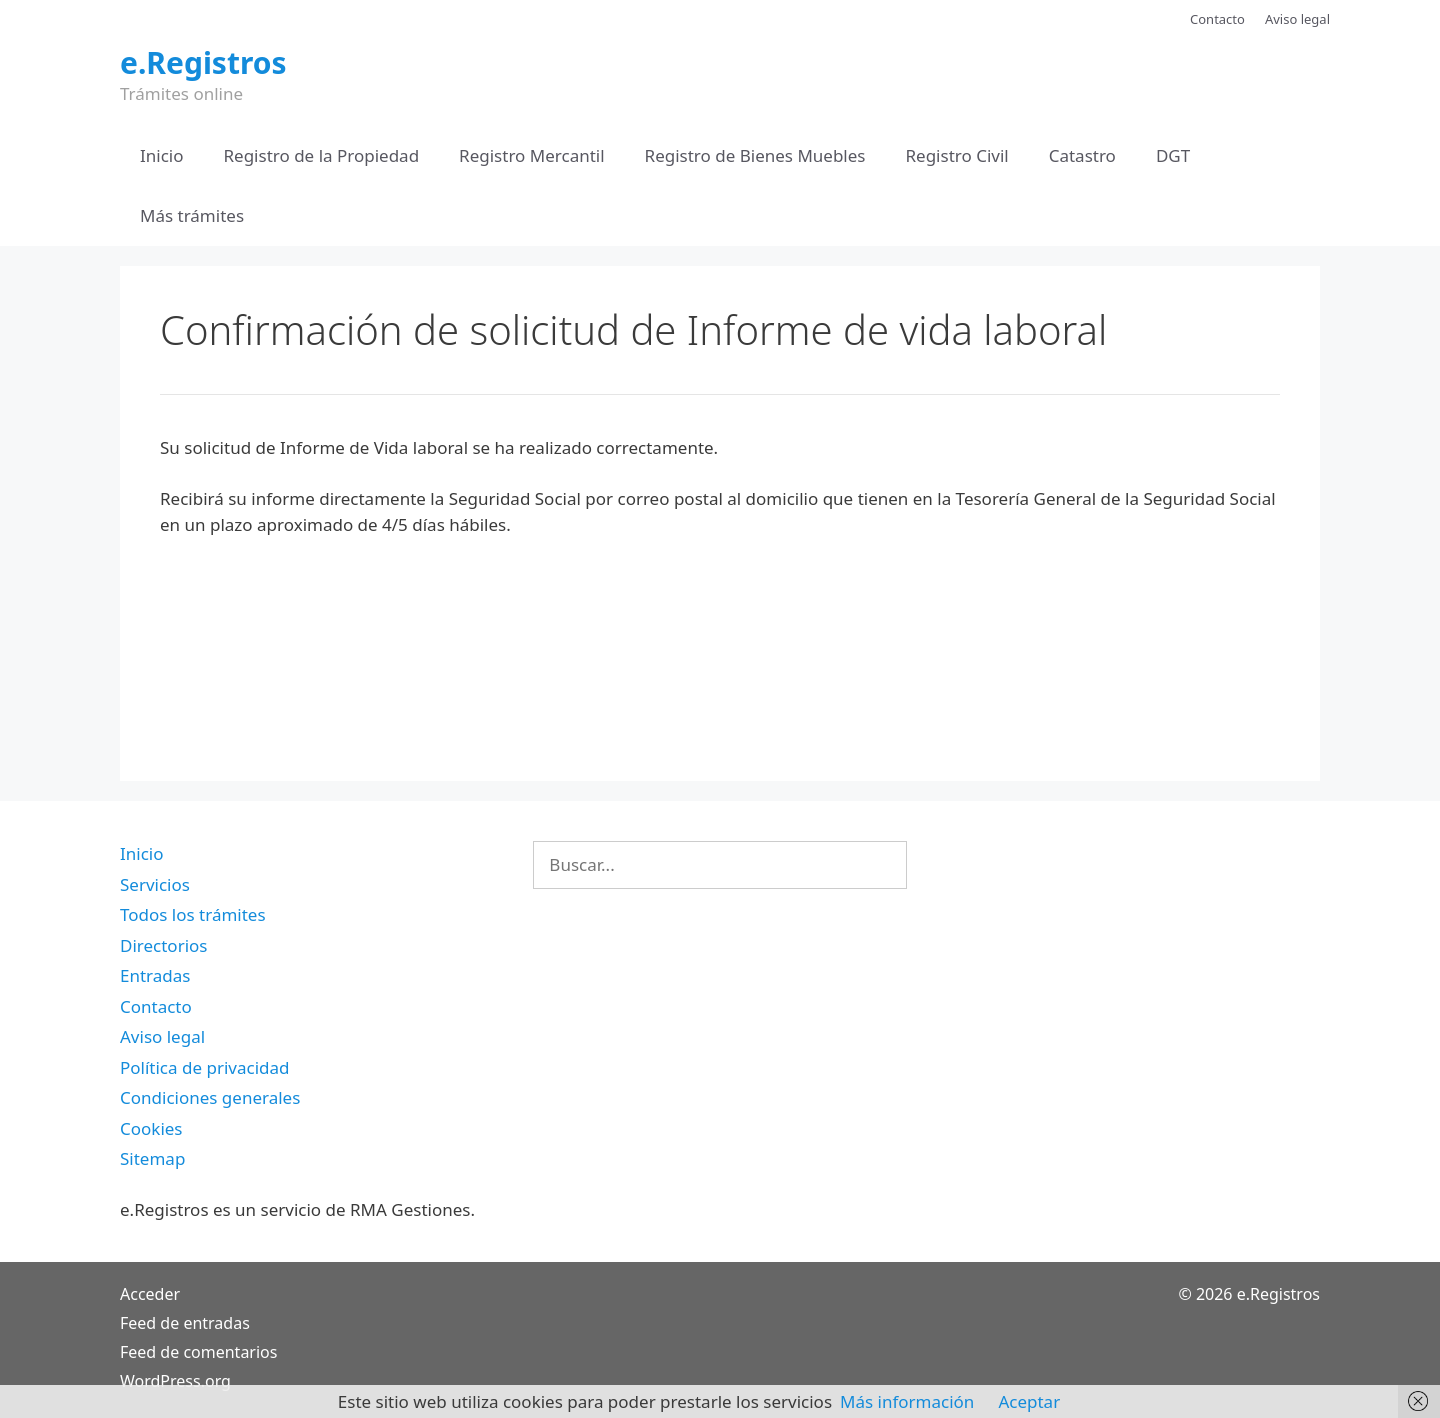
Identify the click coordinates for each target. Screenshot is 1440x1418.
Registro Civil (956, 155)
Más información (907, 1401)
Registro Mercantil (531, 155)
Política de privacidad (204, 1067)
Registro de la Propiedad (322, 155)
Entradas (155, 975)
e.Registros (203, 62)
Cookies (151, 1128)
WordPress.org (175, 1381)
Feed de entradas (185, 1323)
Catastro (1082, 155)
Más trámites (192, 215)
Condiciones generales (210, 1097)
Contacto (1217, 19)
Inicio (162, 155)
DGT (1173, 155)
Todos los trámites (193, 914)
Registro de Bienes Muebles (755, 155)
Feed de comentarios (198, 1352)
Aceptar (1029, 1401)
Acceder (150, 1294)
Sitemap (152, 1158)
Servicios (155, 884)
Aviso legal (1297, 19)
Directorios (163, 945)
